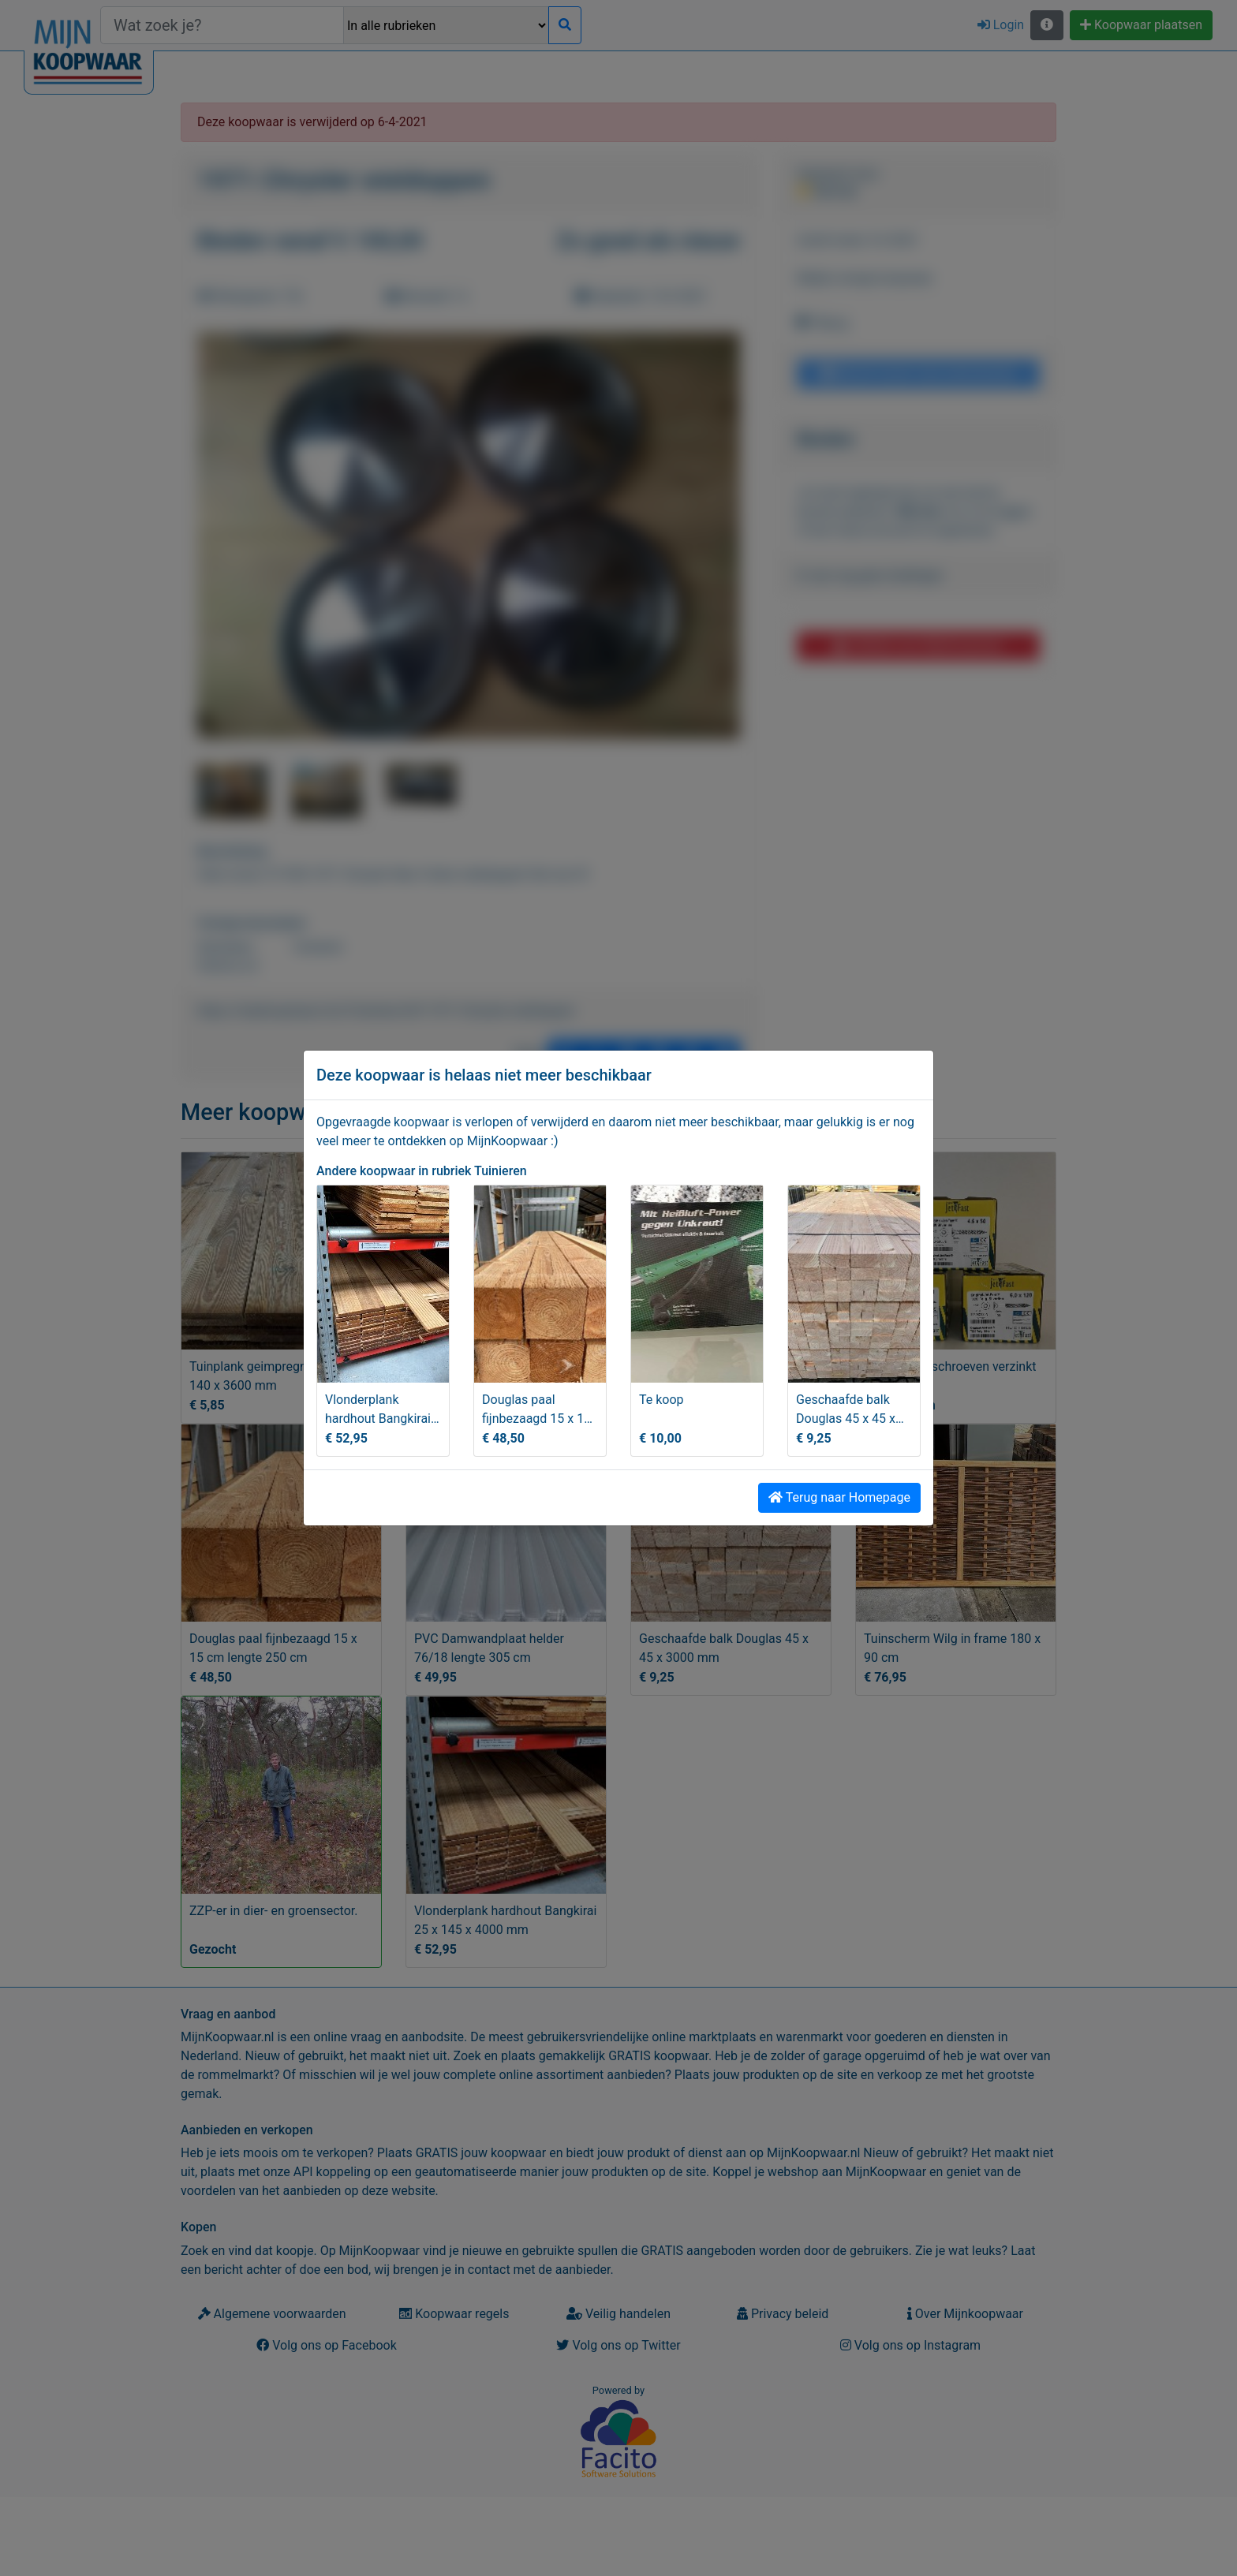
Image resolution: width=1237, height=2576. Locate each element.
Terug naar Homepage (839, 1497)
